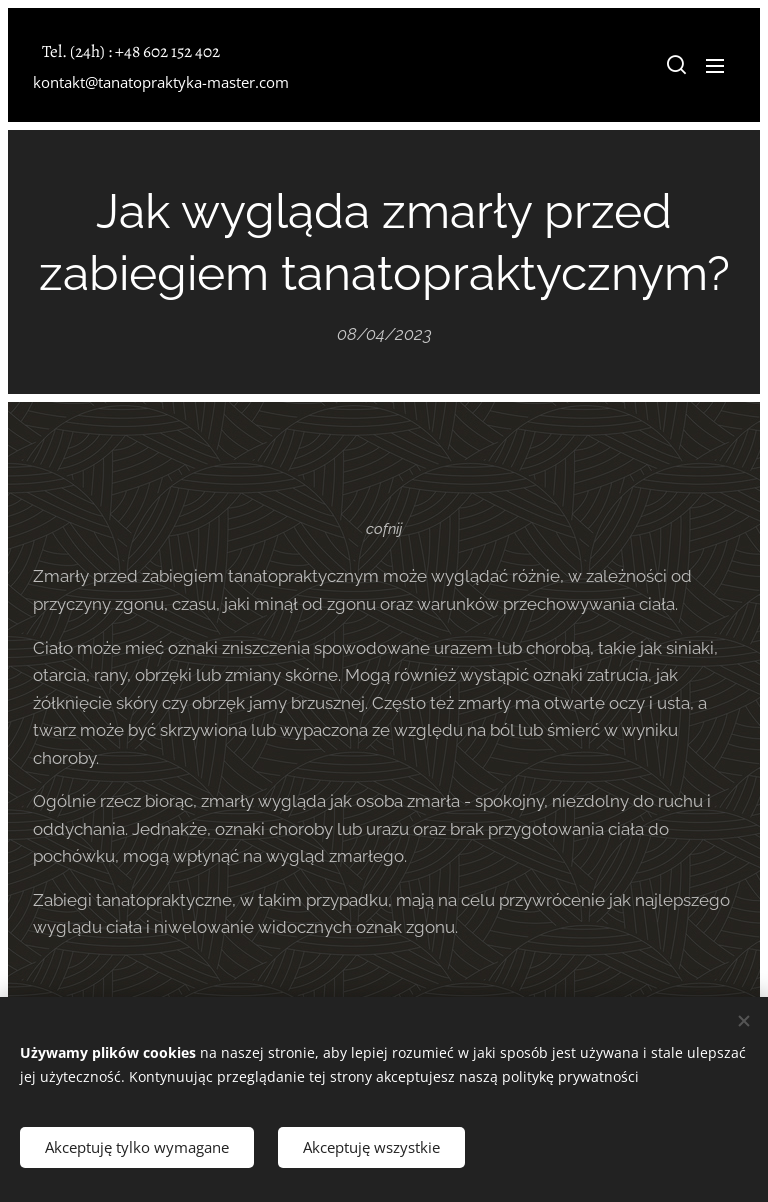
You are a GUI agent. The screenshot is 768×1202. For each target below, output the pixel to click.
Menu (715, 66)
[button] (675, 65)
